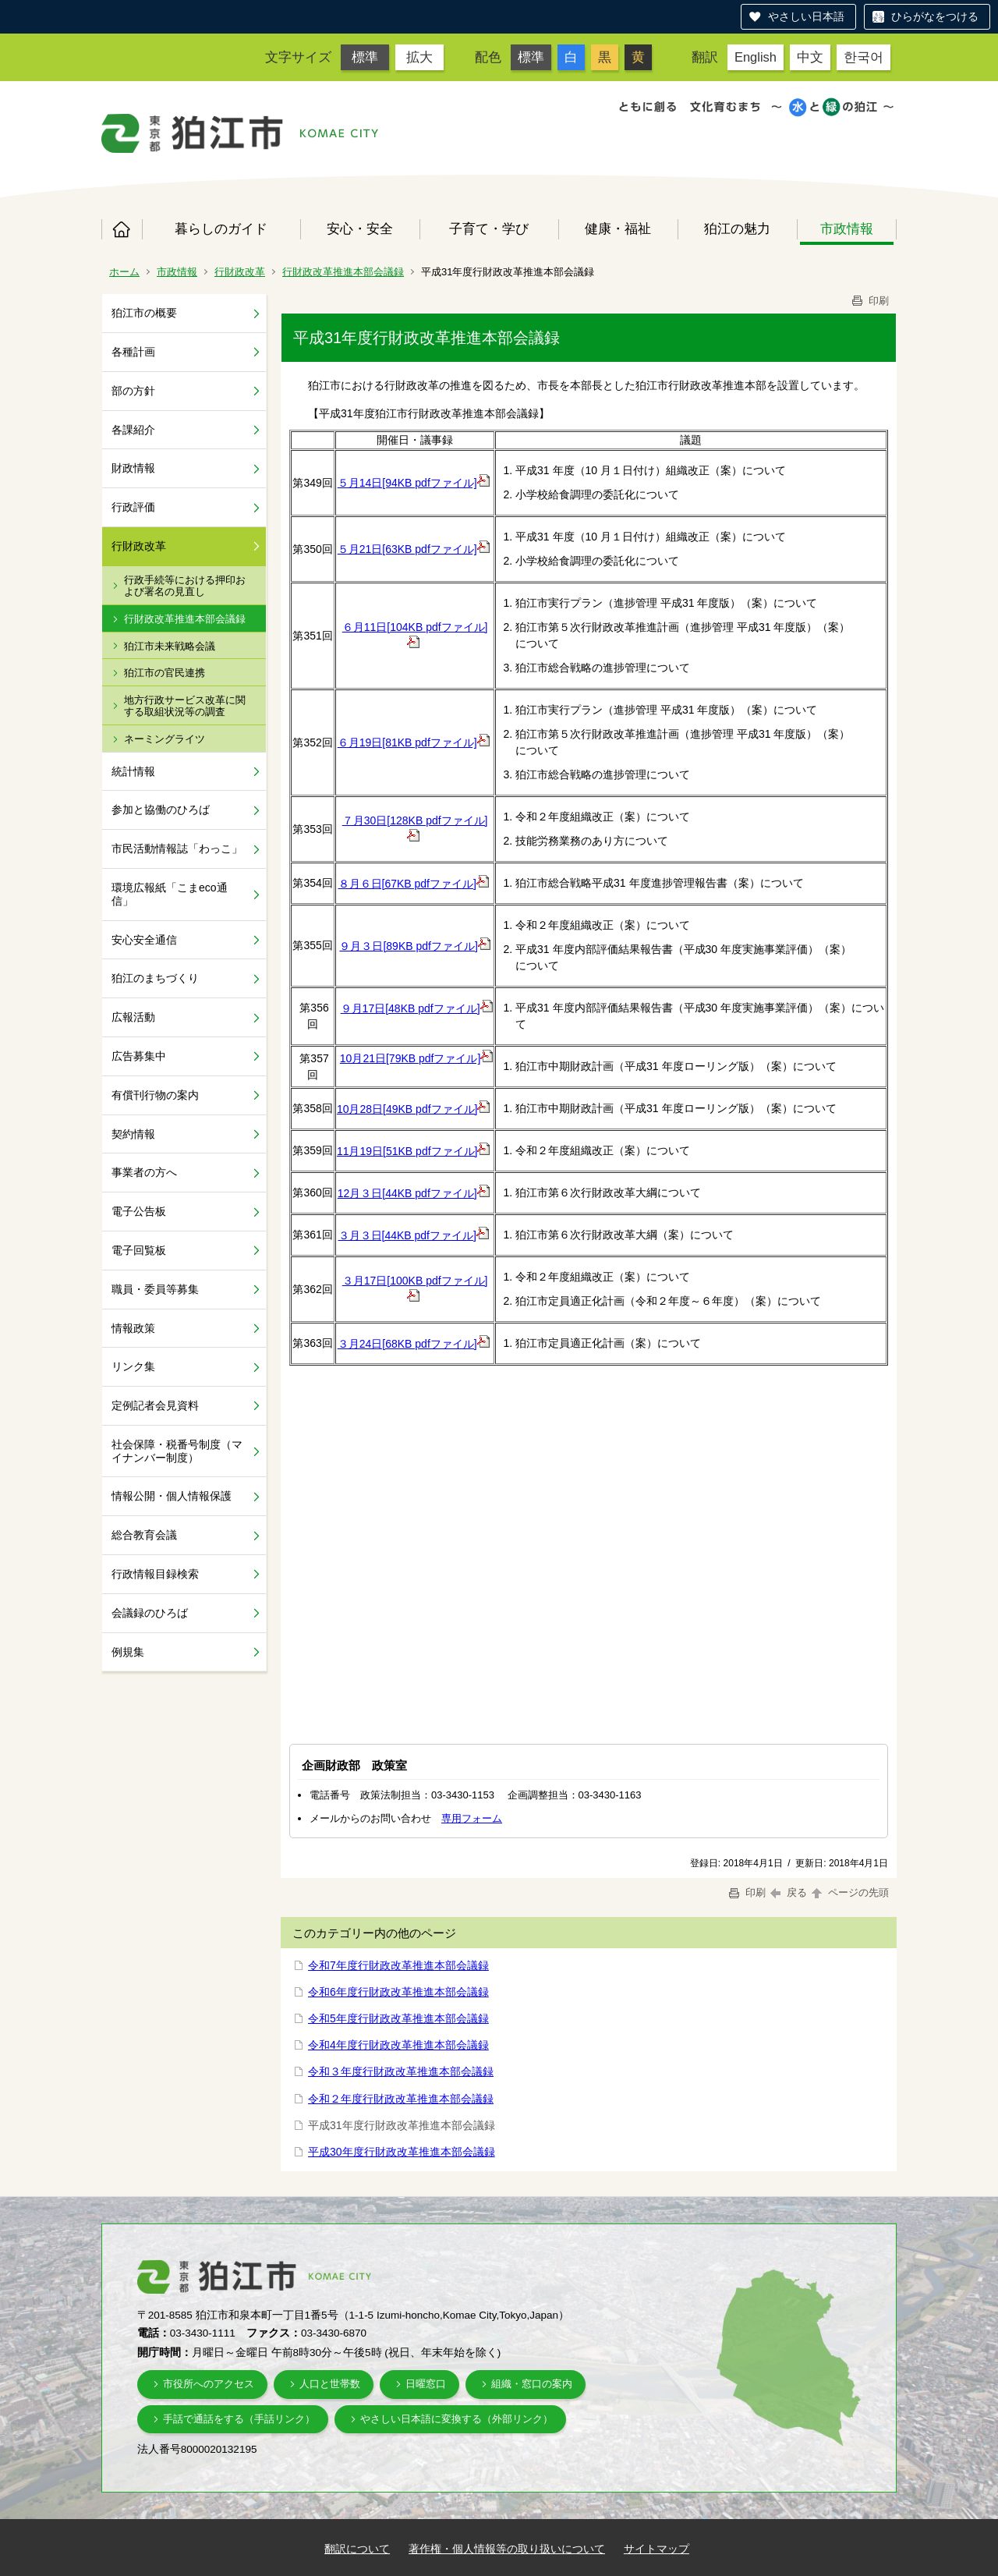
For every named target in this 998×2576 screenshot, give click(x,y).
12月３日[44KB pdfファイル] (414, 1193)
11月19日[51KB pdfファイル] (413, 1151)
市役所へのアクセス (208, 2384)
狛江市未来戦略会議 (169, 646)
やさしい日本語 (806, 16)
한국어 (863, 57)
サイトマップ (656, 2548)
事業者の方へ (144, 1172)
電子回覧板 (138, 1250)
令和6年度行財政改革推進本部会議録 (398, 1992)
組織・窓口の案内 (531, 2384)
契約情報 (133, 1134)
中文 (810, 57)
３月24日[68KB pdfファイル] (414, 1344)
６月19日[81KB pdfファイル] (414, 742)
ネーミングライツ (164, 739)
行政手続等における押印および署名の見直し (185, 586)
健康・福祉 (618, 228)
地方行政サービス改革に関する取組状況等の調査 (185, 706)
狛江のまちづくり (155, 978)
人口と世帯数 (329, 2384)
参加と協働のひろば (160, 809)
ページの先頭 (849, 1892)
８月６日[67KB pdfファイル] (413, 883)
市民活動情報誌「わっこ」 (176, 848)
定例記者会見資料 (155, 1405)
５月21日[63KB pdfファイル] (414, 549)
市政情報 (846, 228)
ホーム (122, 229)
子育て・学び (489, 228)
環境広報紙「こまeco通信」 (169, 894)
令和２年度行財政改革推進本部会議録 (401, 2098)
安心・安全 (360, 228)
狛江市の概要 (144, 312)
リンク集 (133, 1366)
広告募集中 (138, 1056)
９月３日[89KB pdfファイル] (414, 946)
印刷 (869, 300)
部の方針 (133, 390)
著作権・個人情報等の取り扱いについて (507, 2548)
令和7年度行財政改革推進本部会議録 (398, 1965)
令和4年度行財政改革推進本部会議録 (398, 2045)
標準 (365, 57)
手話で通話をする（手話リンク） (239, 2419)
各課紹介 (133, 429)
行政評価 (133, 507)
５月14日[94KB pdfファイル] (414, 483)
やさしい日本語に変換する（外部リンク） (456, 2419)
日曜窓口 (425, 2384)
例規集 (127, 1652)
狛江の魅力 (737, 228)
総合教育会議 (144, 1535)
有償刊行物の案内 (155, 1095)
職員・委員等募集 (155, 1289)
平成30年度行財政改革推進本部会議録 (401, 2151)
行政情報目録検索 (155, 1574)
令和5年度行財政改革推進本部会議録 (398, 2018)
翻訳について (357, 2548)
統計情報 (133, 771)
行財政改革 (239, 272)
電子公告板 (138, 1211)
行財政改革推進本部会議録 (343, 272)
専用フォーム (471, 1818)
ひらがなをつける (935, 16)
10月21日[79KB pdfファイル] (417, 1058)
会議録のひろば (149, 1613)
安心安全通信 (144, 940)
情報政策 (133, 1328)
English (755, 57)
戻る (788, 1892)
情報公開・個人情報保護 (171, 1496)
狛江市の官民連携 (164, 673)
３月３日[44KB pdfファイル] (413, 1235)
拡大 (419, 57)
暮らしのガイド (221, 228)
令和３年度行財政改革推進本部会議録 (401, 2071)
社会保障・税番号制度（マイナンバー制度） (176, 1451)
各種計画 (133, 351)
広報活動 (133, 1017)
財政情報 (133, 468)
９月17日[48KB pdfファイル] (417, 1008)
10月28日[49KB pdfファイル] (413, 1109)
